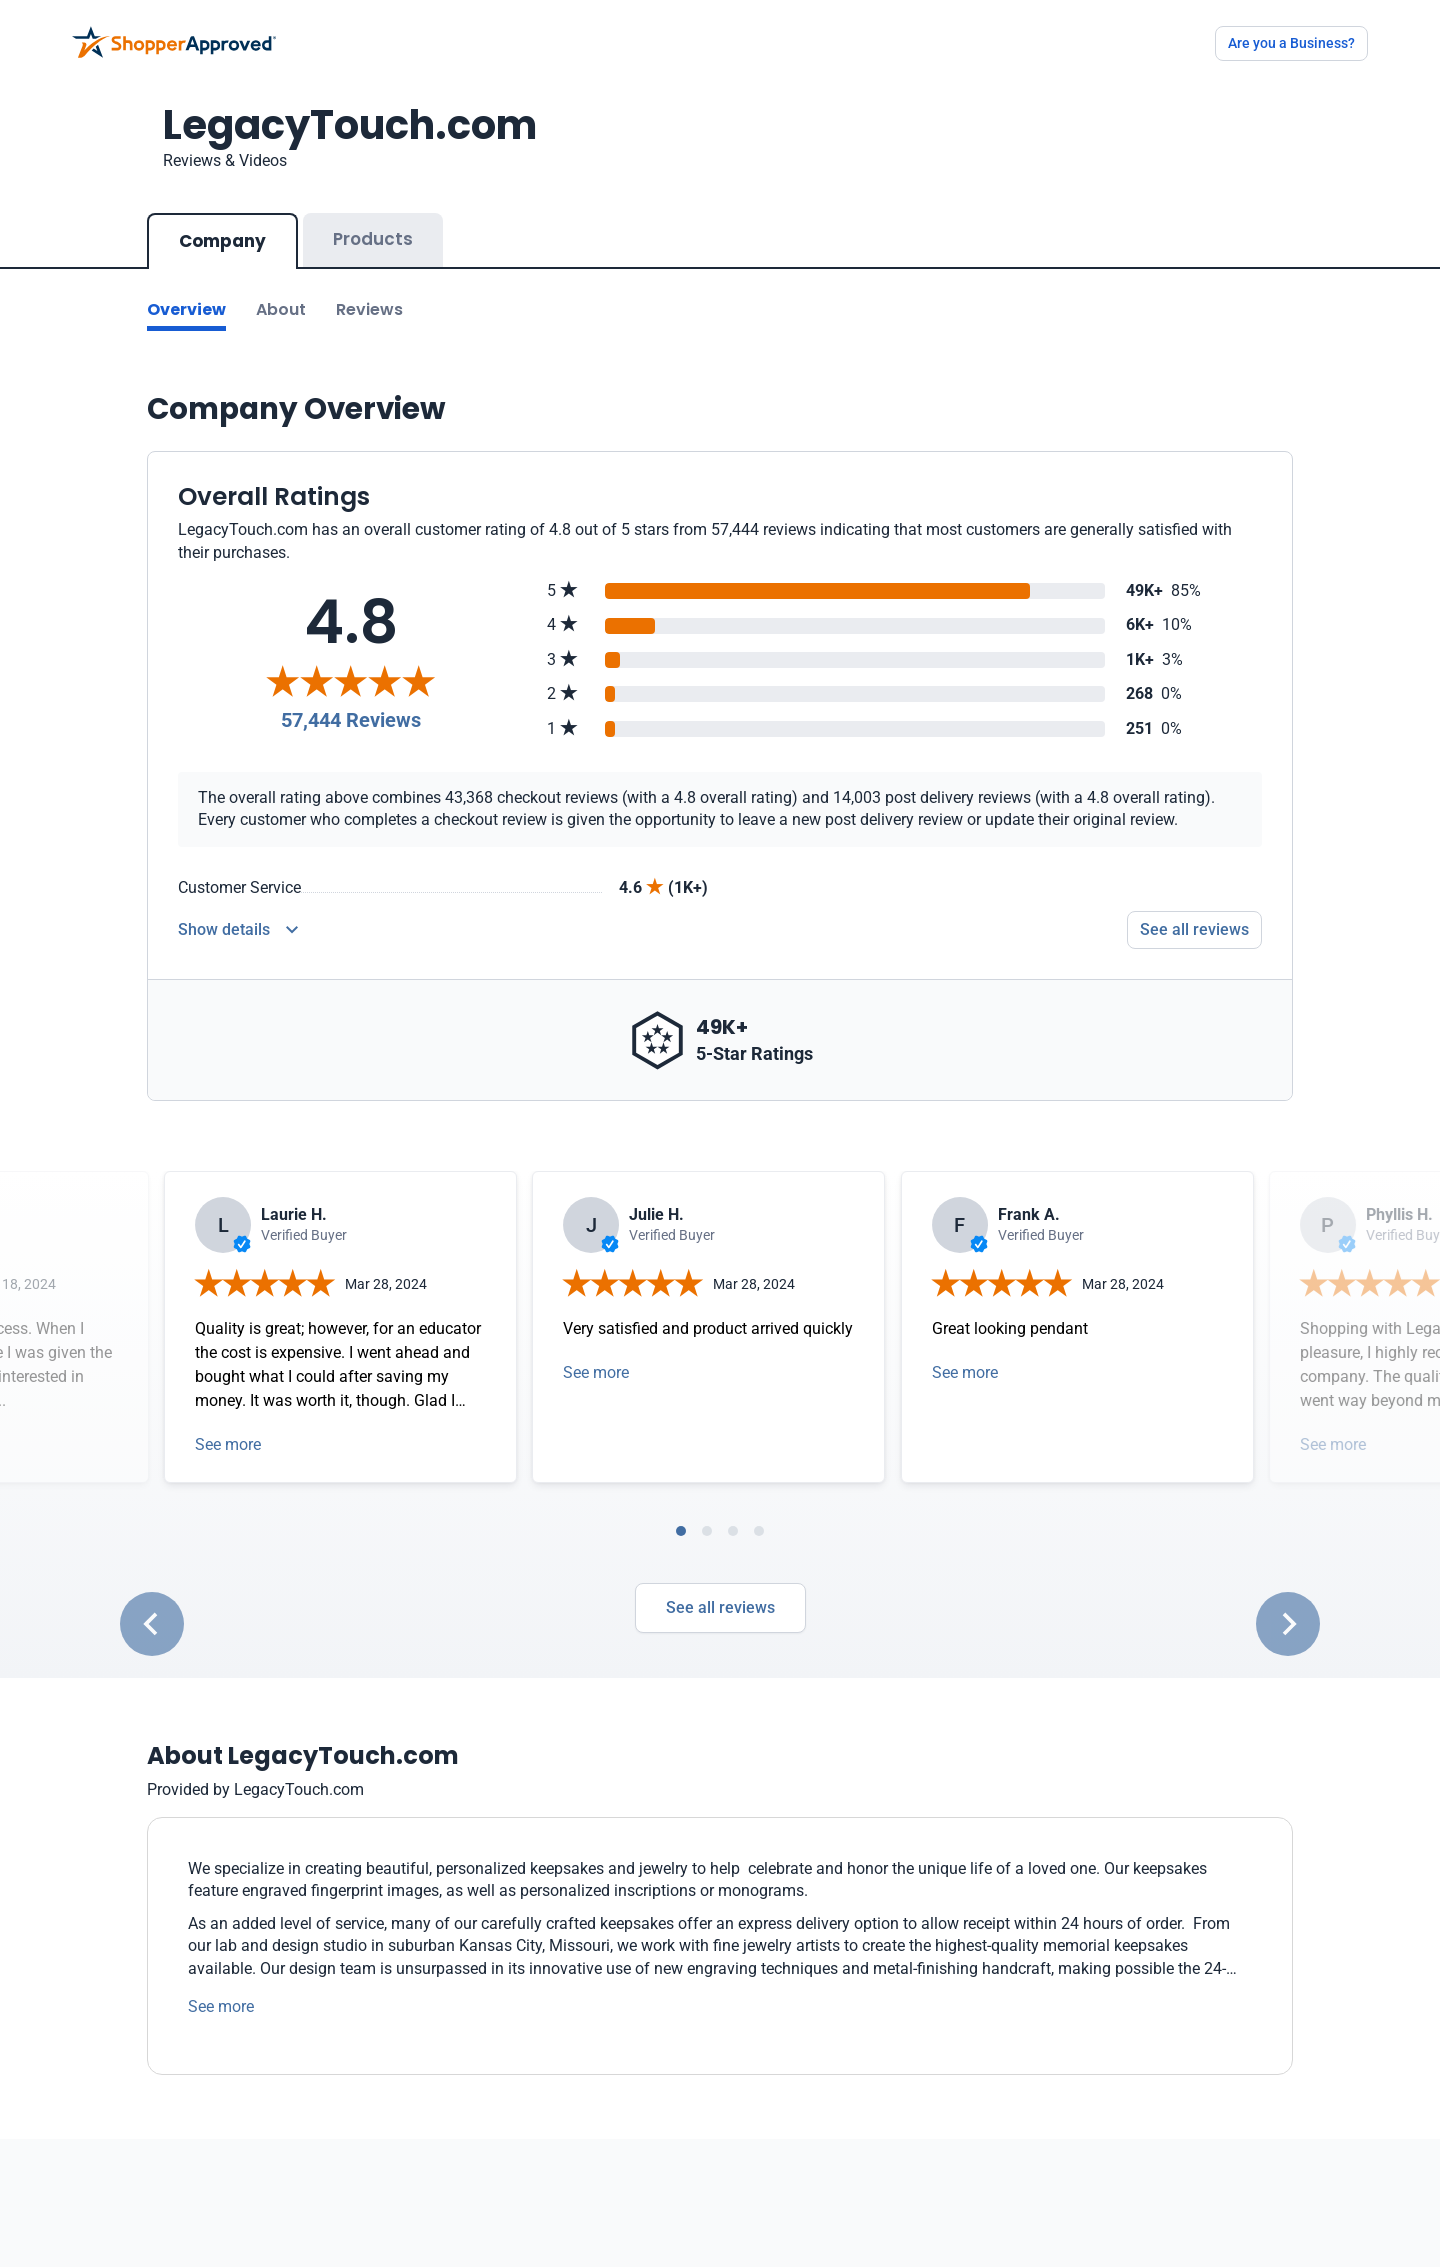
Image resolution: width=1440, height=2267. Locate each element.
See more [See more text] (221, 2006)
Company (222, 241)
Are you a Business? (1291, 43)
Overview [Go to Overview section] (186, 309)
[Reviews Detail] (238, 930)
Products (373, 239)
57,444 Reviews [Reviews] (351, 720)
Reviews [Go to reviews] (369, 309)
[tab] (681, 1531)
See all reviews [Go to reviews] (1194, 929)
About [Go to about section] (281, 309)
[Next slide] (1288, 1624)
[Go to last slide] (152, 1624)
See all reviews (720, 1607)
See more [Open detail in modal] (228, 1444)
